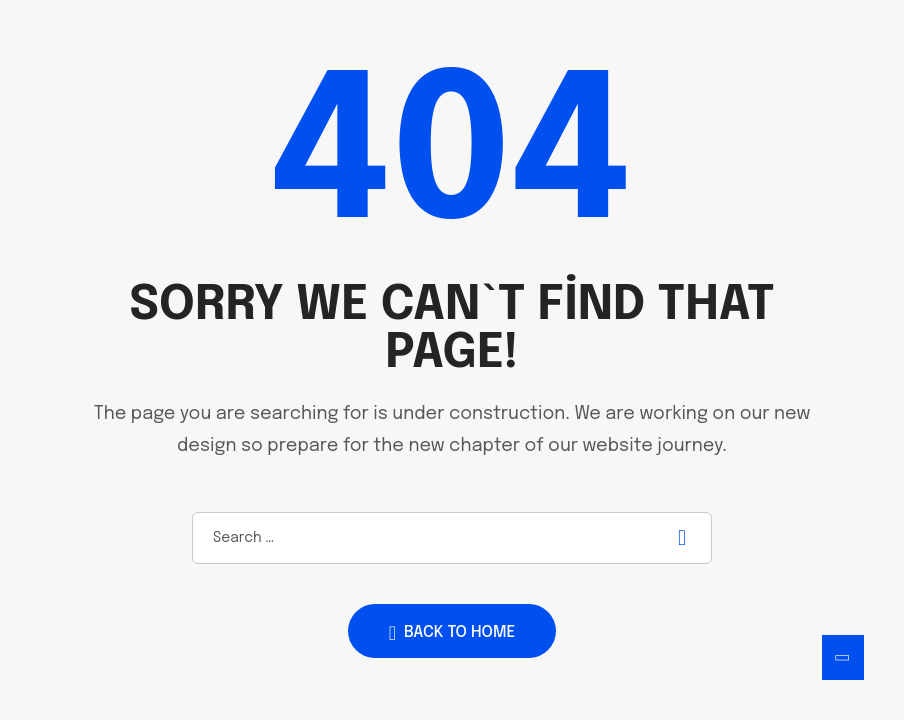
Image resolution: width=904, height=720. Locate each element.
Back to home (452, 633)
